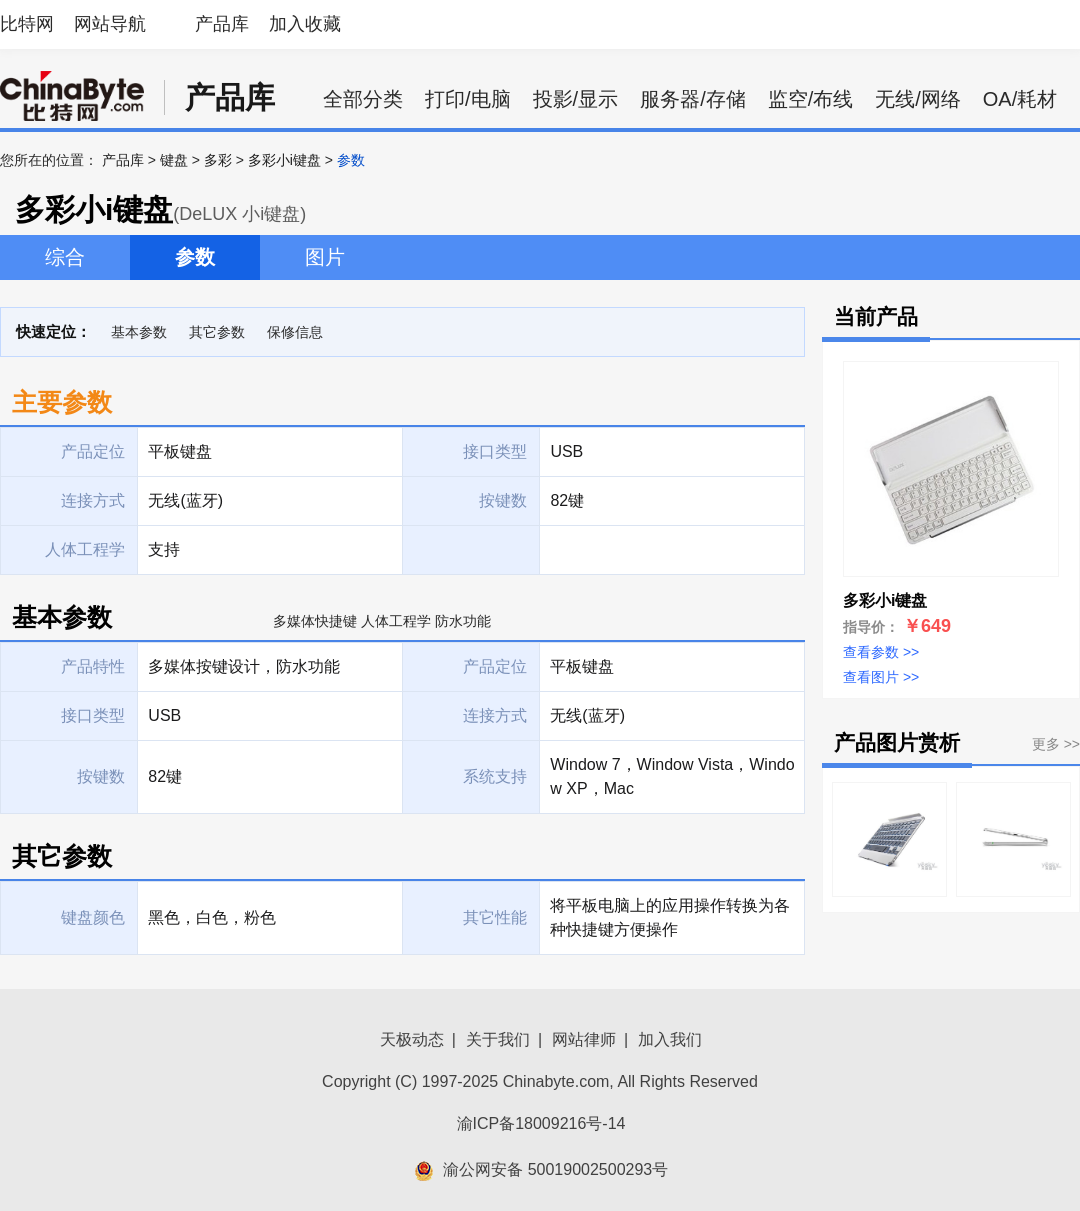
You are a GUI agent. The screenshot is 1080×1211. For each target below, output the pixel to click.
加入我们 (670, 1039)
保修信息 (295, 332)
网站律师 (584, 1039)
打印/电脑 (468, 99)
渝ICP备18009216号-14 (541, 1123)
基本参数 (139, 332)
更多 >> (1056, 744)
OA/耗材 (1020, 99)
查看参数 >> (881, 652)
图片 (325, 257)
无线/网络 (918, 99)
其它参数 (217, 332)
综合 (65, 257)
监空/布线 (811, 99)
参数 (195, 257)
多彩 (218, 160)
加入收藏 (305, 24)
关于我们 (498, 1039)
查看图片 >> (881, 677)
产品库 (222, 24)
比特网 (27, 24)
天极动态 (412, 1039)
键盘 (174, 160)
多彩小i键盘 (284, 160)
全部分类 (363, 99)
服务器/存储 (693, 99)
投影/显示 (576, 99)
